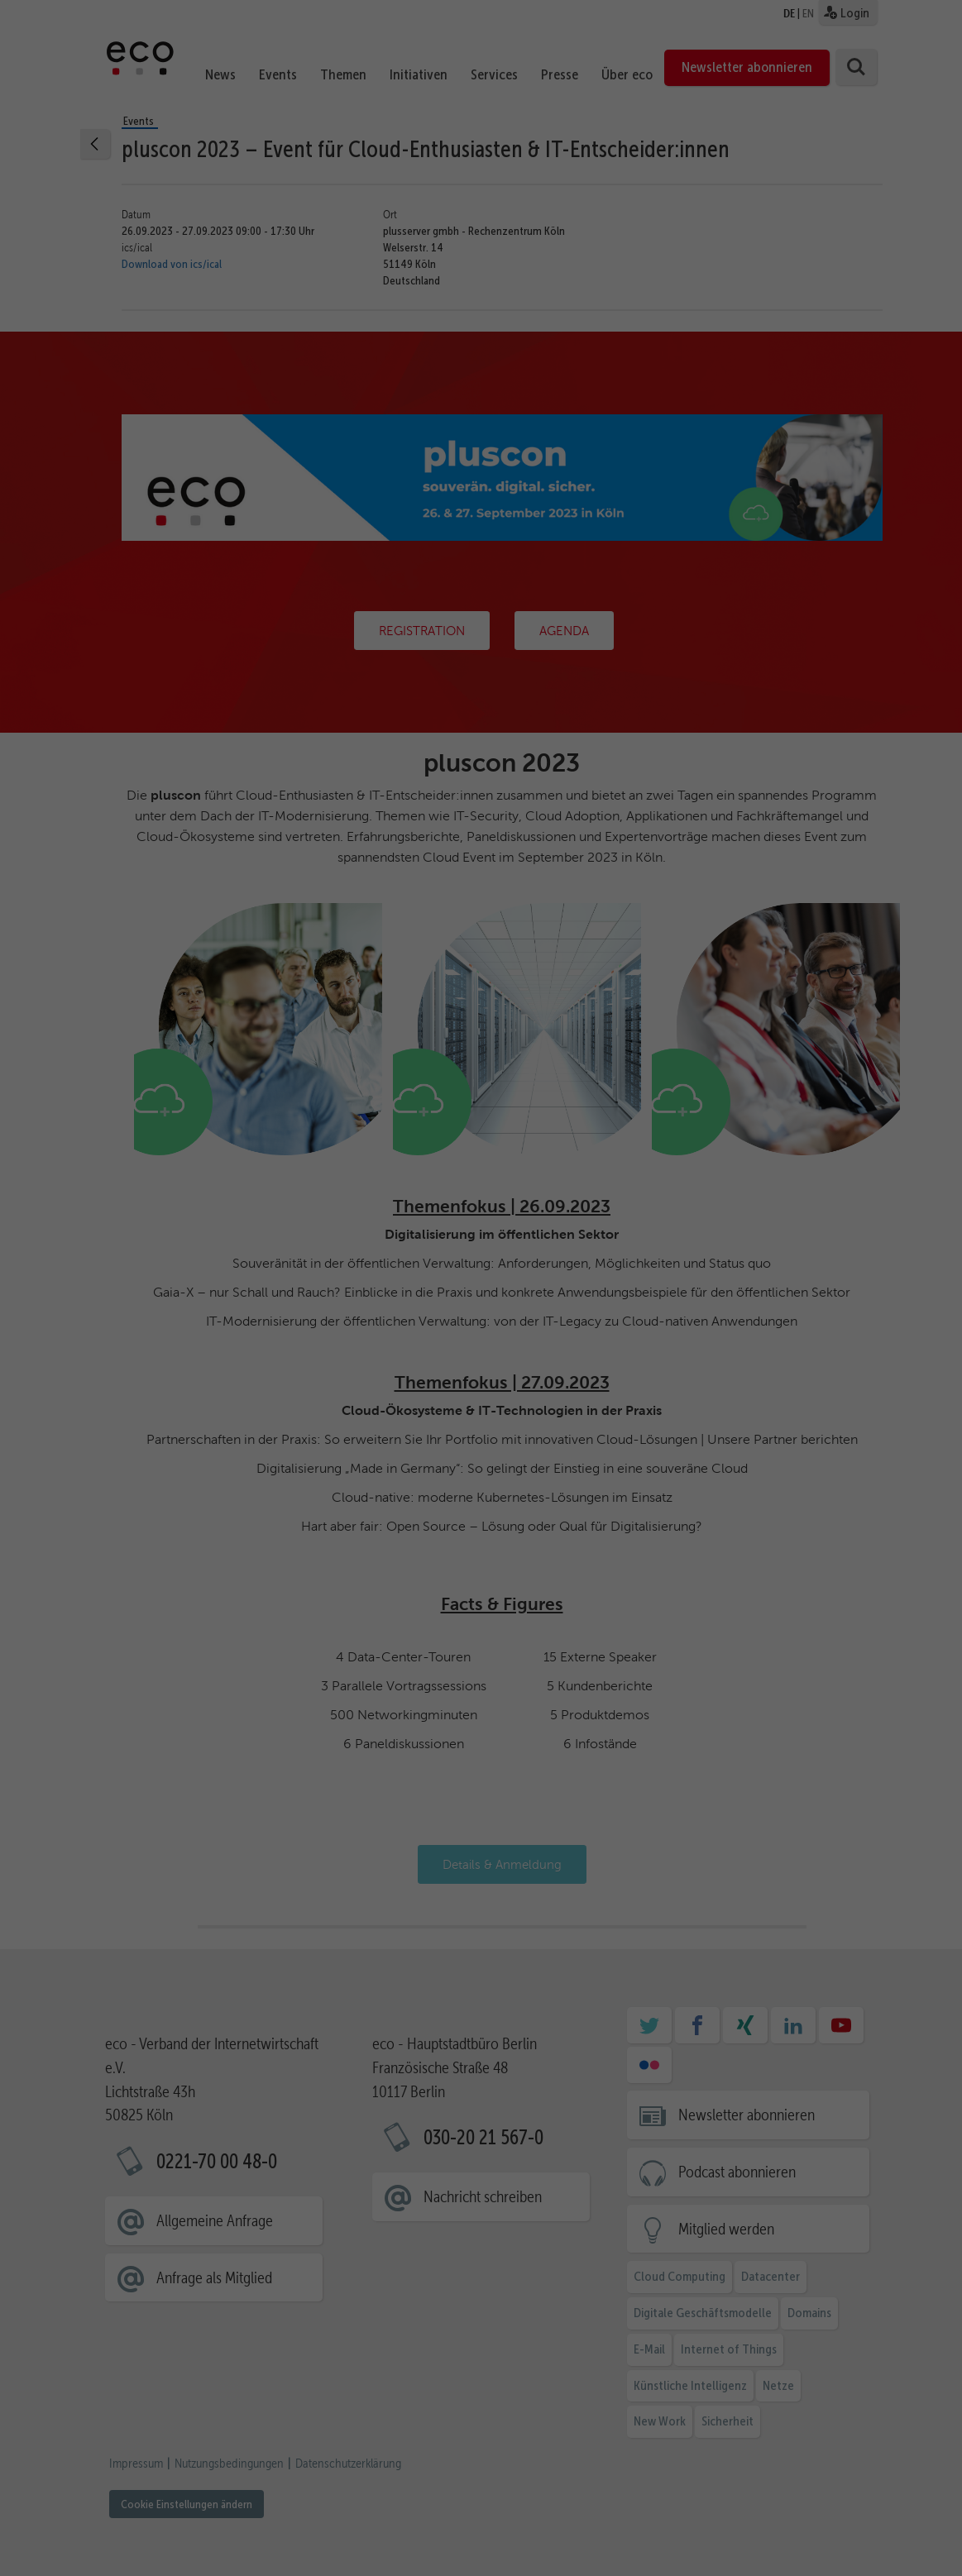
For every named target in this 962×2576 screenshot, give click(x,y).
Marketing (472, 2500)
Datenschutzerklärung (651, 2481)
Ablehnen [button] (842, 2491)
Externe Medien (622, 2500)
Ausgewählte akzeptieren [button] (842, 2442)
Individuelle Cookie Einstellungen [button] (842, 2526)
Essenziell (192, 2500)
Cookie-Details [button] (775, 2546)
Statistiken (332, 2500)
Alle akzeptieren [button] (842, 2393)
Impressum (915, 2546)
